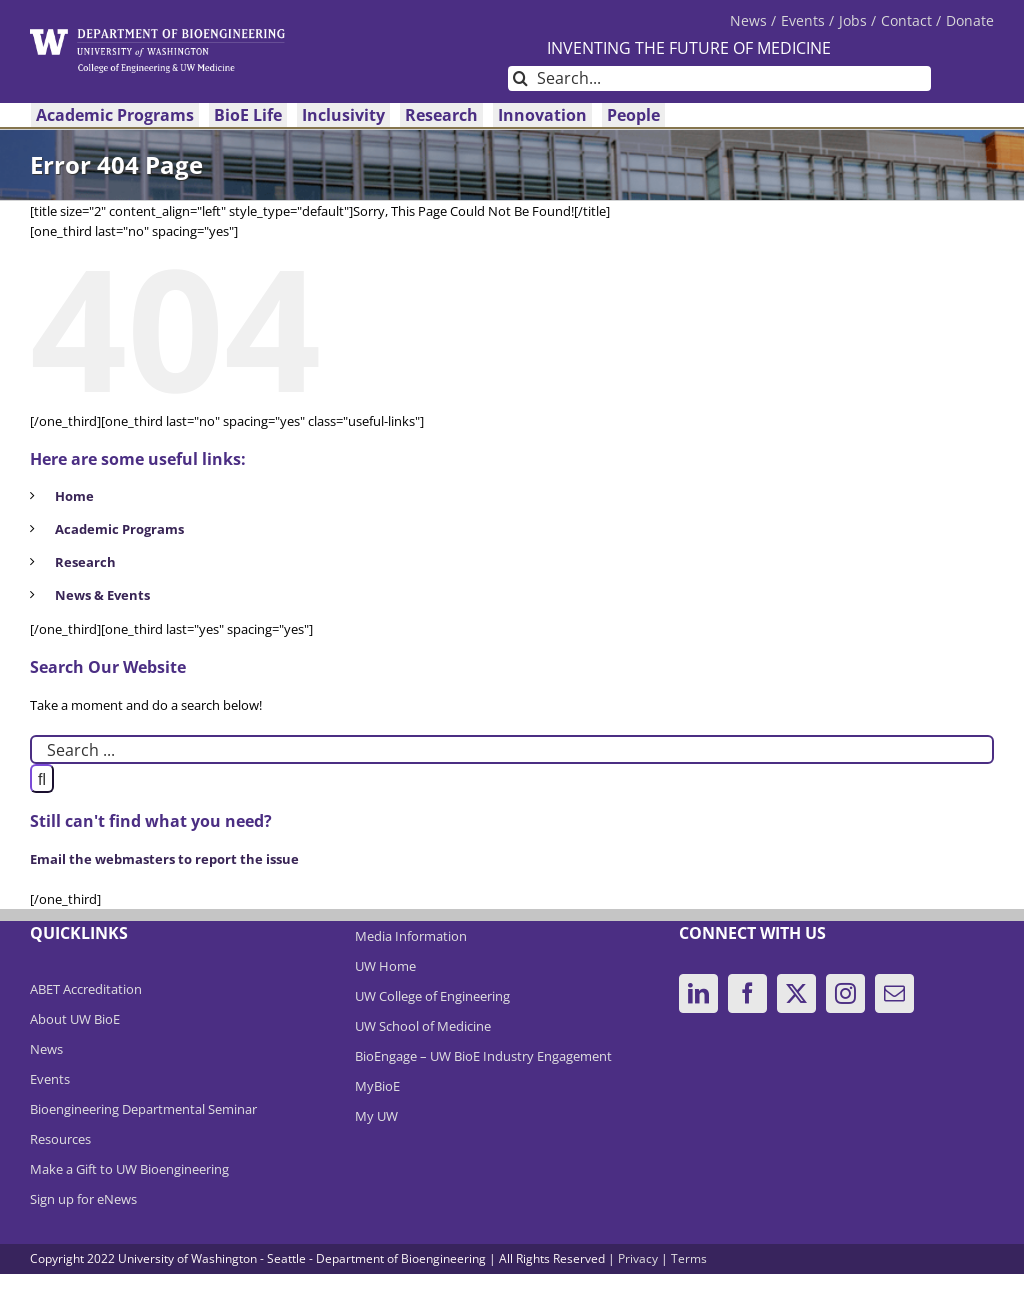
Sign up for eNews (83, 1199)
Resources (60, 1139)
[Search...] (719, 78)
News (46, 1049)
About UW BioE (75, 1019)
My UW (376, 1116)
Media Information (411, 936)
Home (74, 496)
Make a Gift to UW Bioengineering (129, 1169)
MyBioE (377, 1086)
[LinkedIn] (698, 993)
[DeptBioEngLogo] (157, 35)
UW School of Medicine (423, 1026)
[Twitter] (796, 993)
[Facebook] (747, 993)
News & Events (102, 595)
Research (85, 562)
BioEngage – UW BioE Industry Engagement (483, 1056)
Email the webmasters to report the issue (164, 859)
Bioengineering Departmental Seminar (143, 1109)
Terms (689, 1258)
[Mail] (894, 993)
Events (50, 1079)
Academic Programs (119, 529)
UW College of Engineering (432, 996)
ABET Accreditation (86, 989)
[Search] (520, 78)
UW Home (385, 966)
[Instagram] (845, 993)
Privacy (638, 1258)
